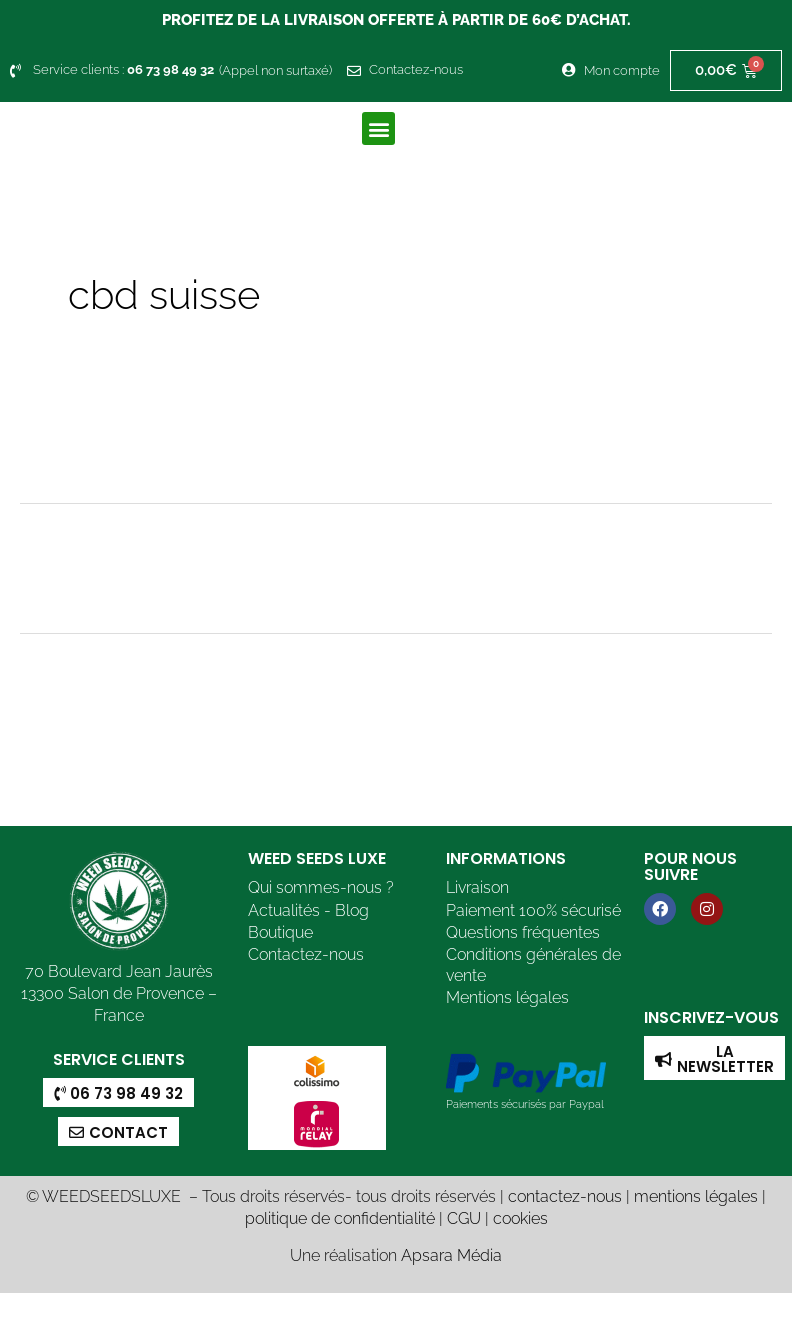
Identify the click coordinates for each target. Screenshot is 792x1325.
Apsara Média (451, 1256)
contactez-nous (565, 1197)
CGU (464, 1218)
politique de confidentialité (340, 1218)
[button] (378, 128)
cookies (520, 1218)
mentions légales (696, 1197)
